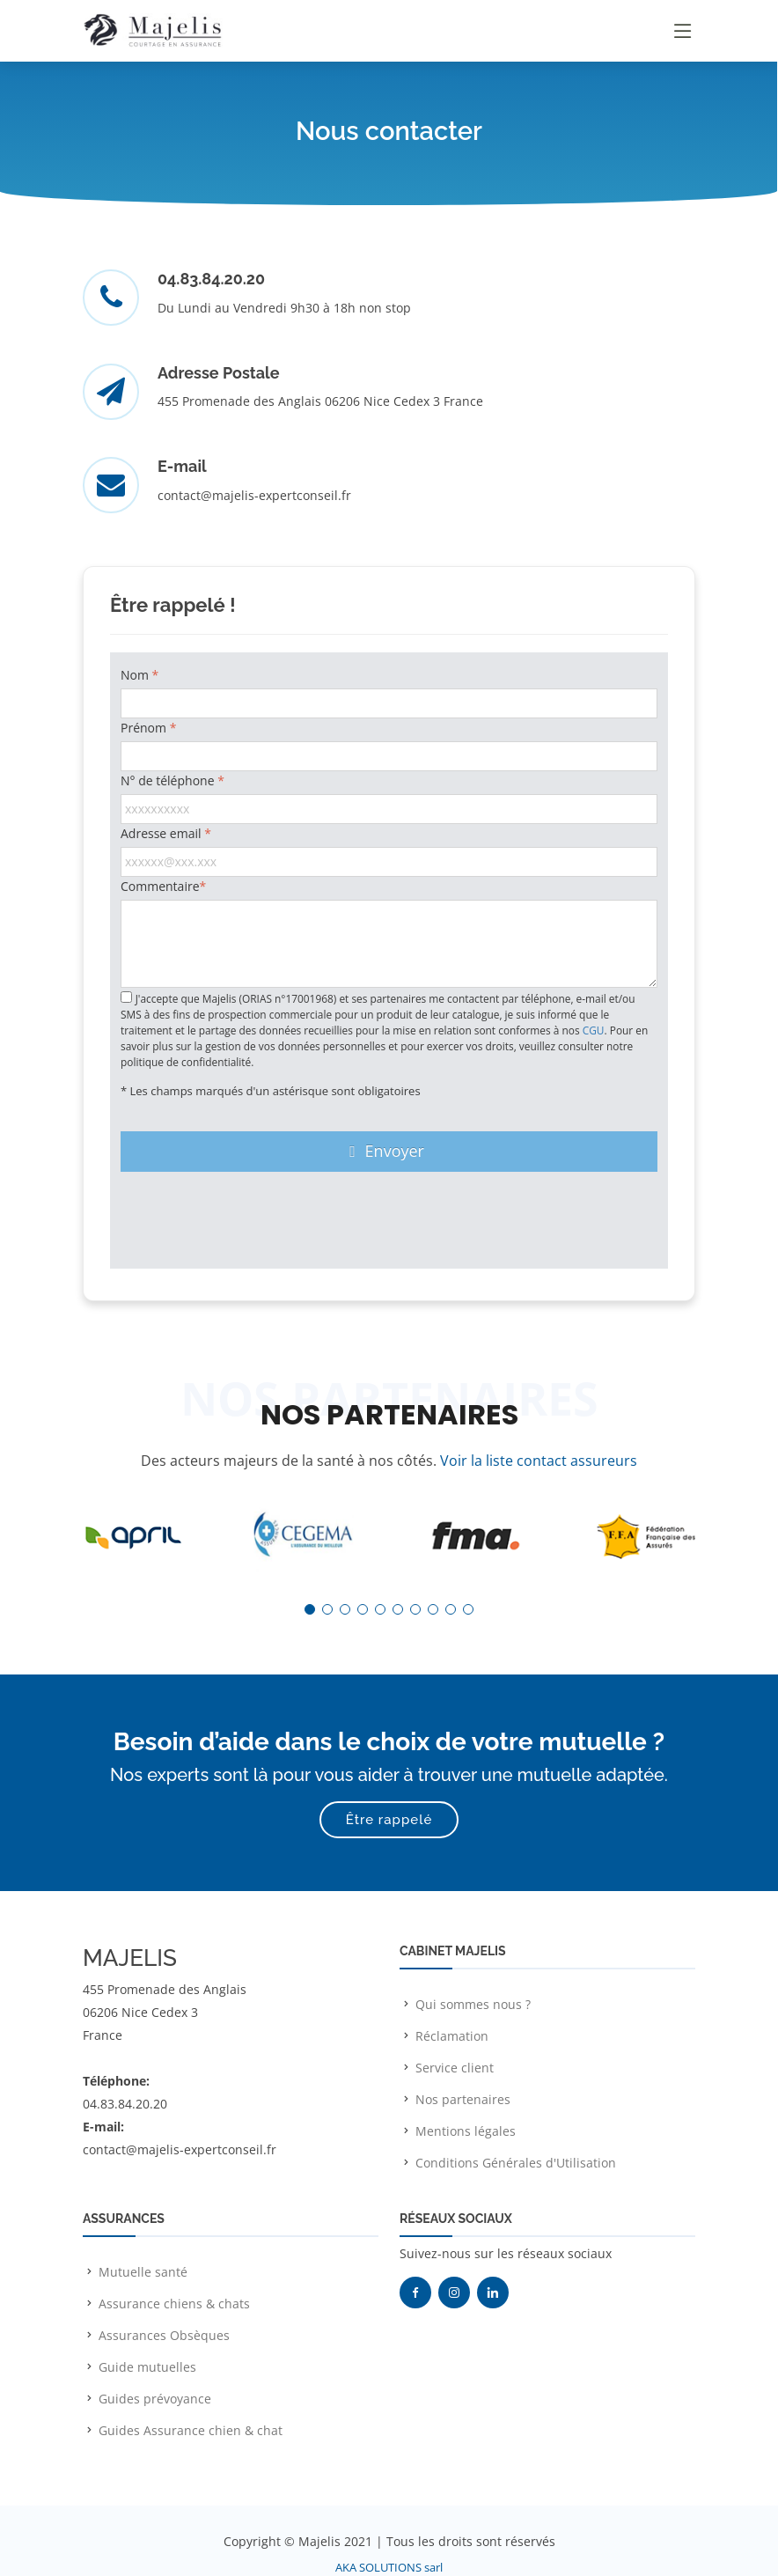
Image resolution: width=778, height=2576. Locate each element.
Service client (454, 2067)
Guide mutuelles (147, 2367)
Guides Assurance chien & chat (191, 2430)
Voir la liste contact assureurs (538, 1460)
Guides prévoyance (155, 2398)
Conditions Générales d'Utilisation (515, 2162)
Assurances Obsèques (164, 2335)
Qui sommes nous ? (473, 2004)
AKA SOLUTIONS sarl (389, 2567)
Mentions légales (465, 2131)
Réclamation (451, 2036)
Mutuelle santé (143, 2271)
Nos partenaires (462, 2099)
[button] (310, 1609)
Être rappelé (389, 1820)
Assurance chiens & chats (174, 2303)
